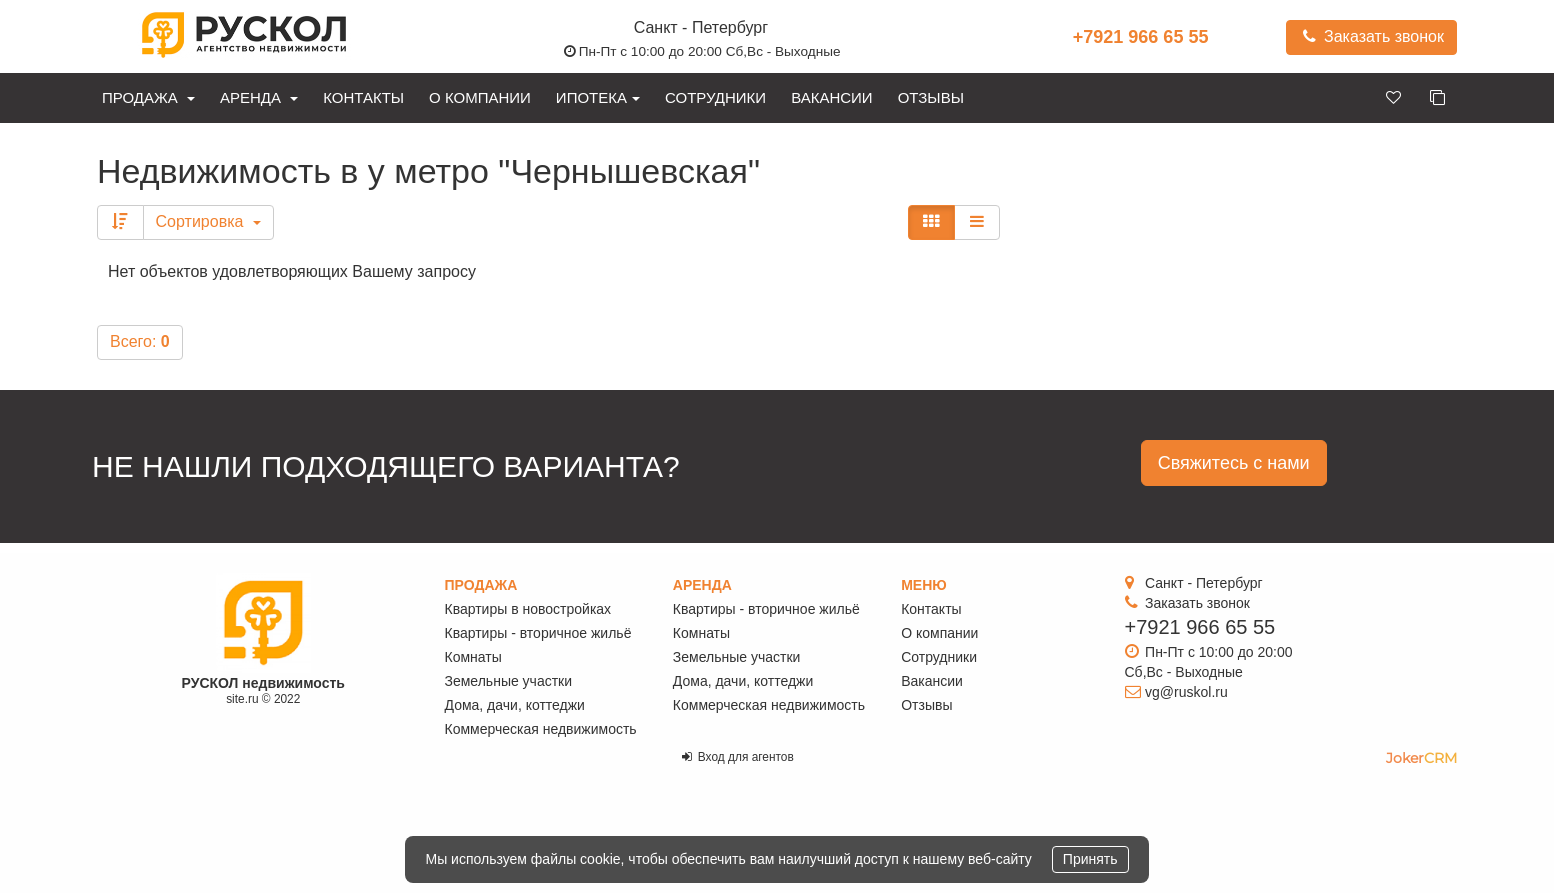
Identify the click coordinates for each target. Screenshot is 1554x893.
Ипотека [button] (598, 97)
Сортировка (208, 221)
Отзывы (931, 97)
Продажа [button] (148, 97)
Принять (1090, 859)
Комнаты (473, 657)
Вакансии (831, 97)
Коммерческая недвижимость (541, 729)
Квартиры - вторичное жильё (538, 633)
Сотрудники (715, 97)
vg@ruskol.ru (1186, 692)
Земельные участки (509, 681)
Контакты (363, 97)
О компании (480, 97)
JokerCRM (1421, 758)
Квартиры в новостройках (528, 609)
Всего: (140, 341)
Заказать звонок (1371, 36)
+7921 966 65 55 (1141, 37)
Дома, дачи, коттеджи (515, 705)
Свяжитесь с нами (1234, 463)
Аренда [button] (259, 97)
